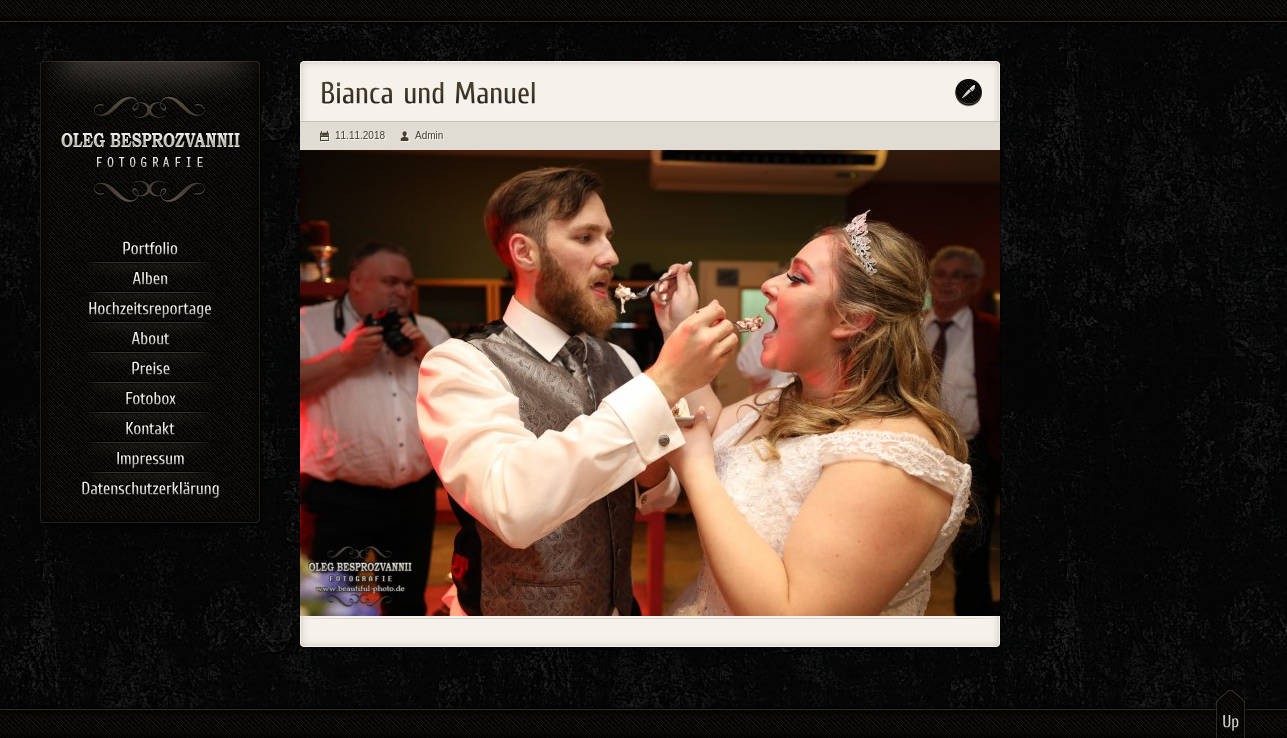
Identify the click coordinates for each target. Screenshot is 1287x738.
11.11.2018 (360, 135)
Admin (429, 135)
